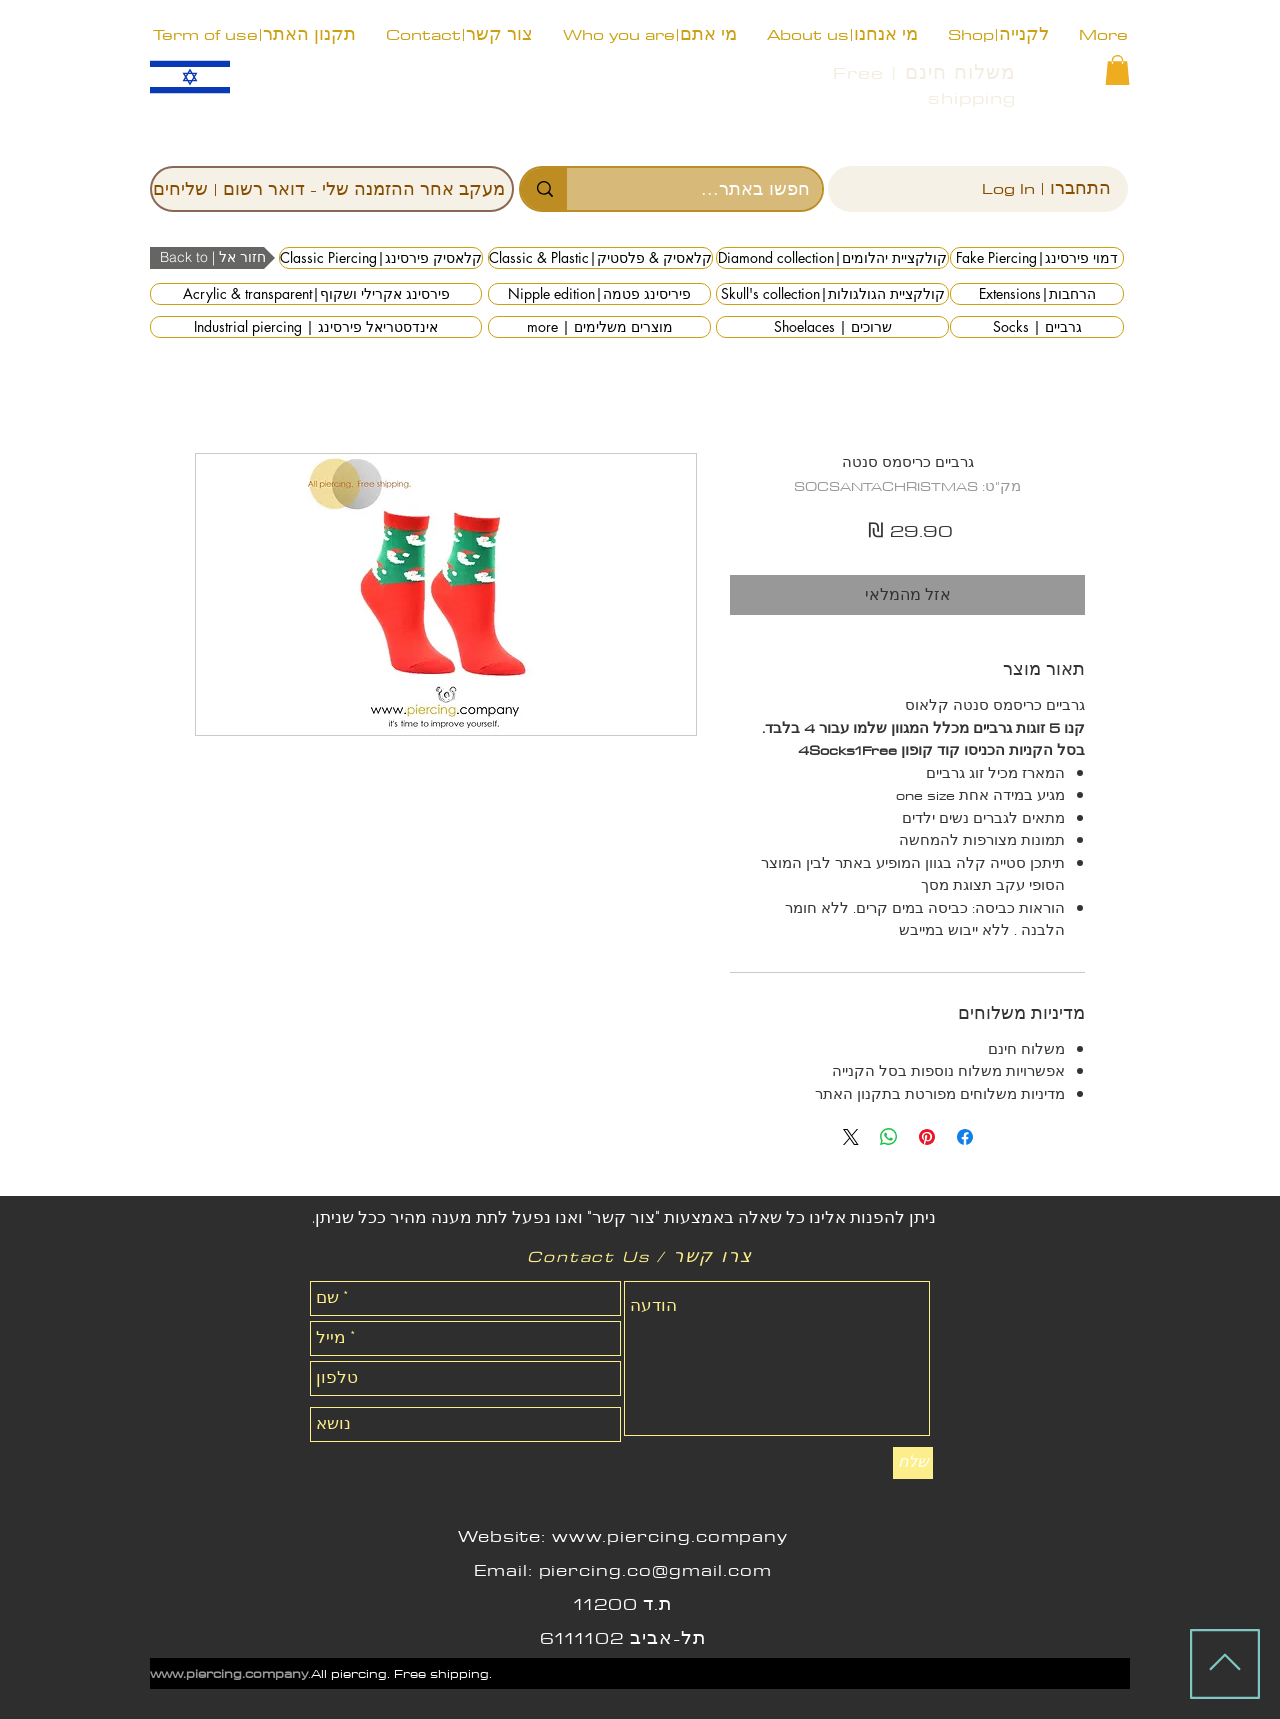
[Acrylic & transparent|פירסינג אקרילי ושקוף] (316, 294)
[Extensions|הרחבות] (1037, 294)
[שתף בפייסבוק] (965, 1137)
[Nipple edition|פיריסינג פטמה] (599, 294)
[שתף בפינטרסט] (927, 1137)
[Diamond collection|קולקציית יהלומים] (832, 258)
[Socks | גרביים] (1037, 327)
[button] (1117, 70)
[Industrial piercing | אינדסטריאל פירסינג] (316, 327)
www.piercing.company (670, 1536)
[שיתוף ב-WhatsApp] (889, 1137)
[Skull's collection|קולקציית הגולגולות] (832, 294)
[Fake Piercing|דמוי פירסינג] (1037, 258)
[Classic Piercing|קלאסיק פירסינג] (381, 258)
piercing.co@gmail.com (655, 1570)
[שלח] (913, 1463)
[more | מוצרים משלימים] (599, 327)
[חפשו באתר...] (709, 189)
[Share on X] (851, 1137)
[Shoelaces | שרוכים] (832, 327)
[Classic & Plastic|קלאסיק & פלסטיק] (600, 258)
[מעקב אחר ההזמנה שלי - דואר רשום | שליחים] (332, 189)
